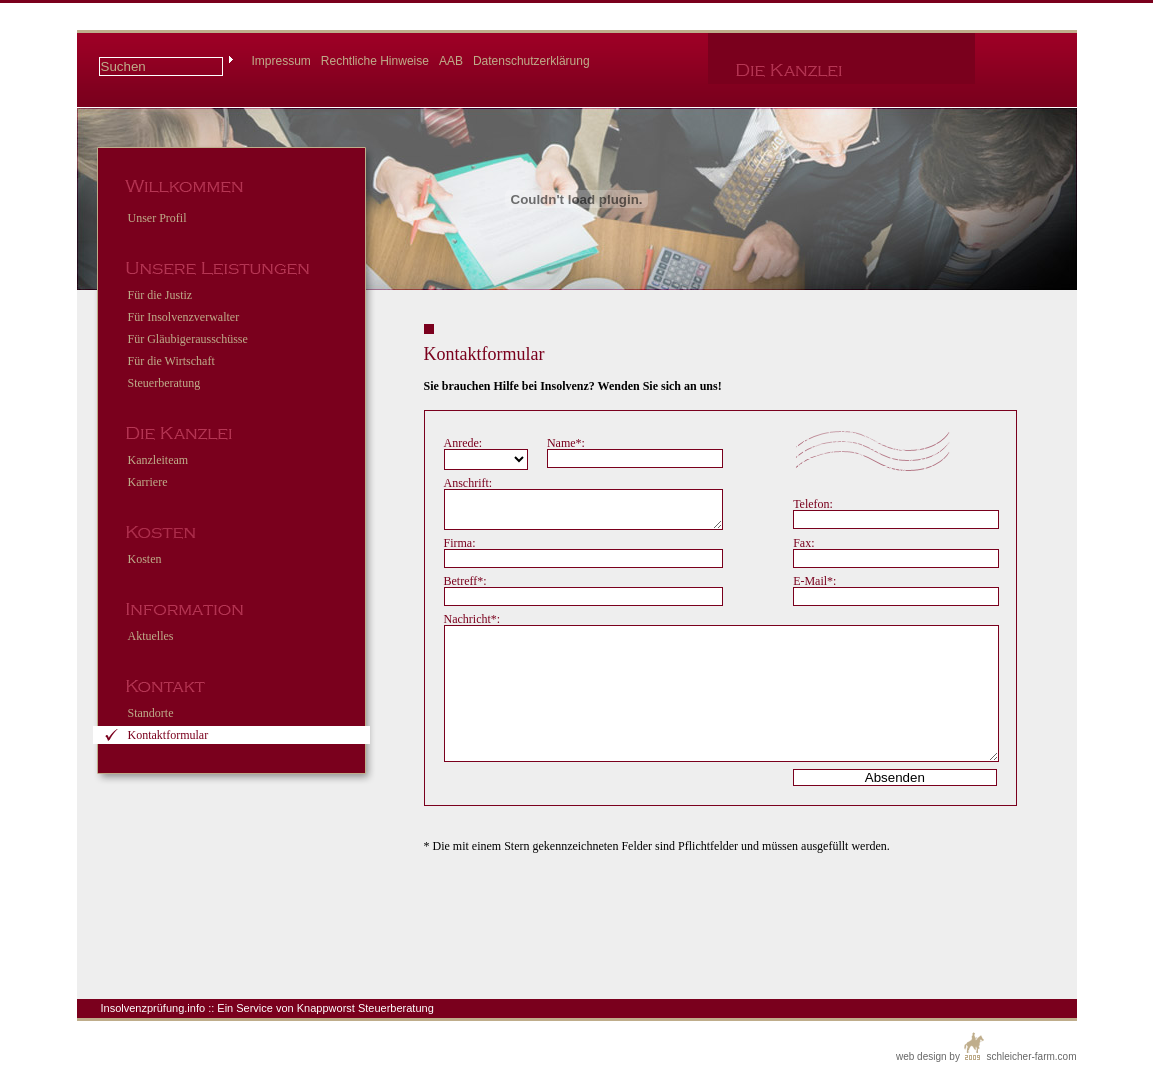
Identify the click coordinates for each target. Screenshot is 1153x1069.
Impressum (281, 61)
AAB (451, 61)
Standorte (151, 713)
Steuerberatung (164, 383)
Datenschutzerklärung (531, 61)
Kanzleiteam (158, 460)
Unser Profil (157, 218)
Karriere (148, 482)
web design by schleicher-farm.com (986, 1046)
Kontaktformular (168, 735)
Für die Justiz (160, 295)
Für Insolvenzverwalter (184, 317)
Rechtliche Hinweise (375, 61)
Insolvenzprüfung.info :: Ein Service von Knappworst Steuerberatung (267, 1008)
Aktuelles (151, 636)
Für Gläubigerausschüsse (188, 339)
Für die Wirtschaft (171, 361)
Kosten (145, 559)
